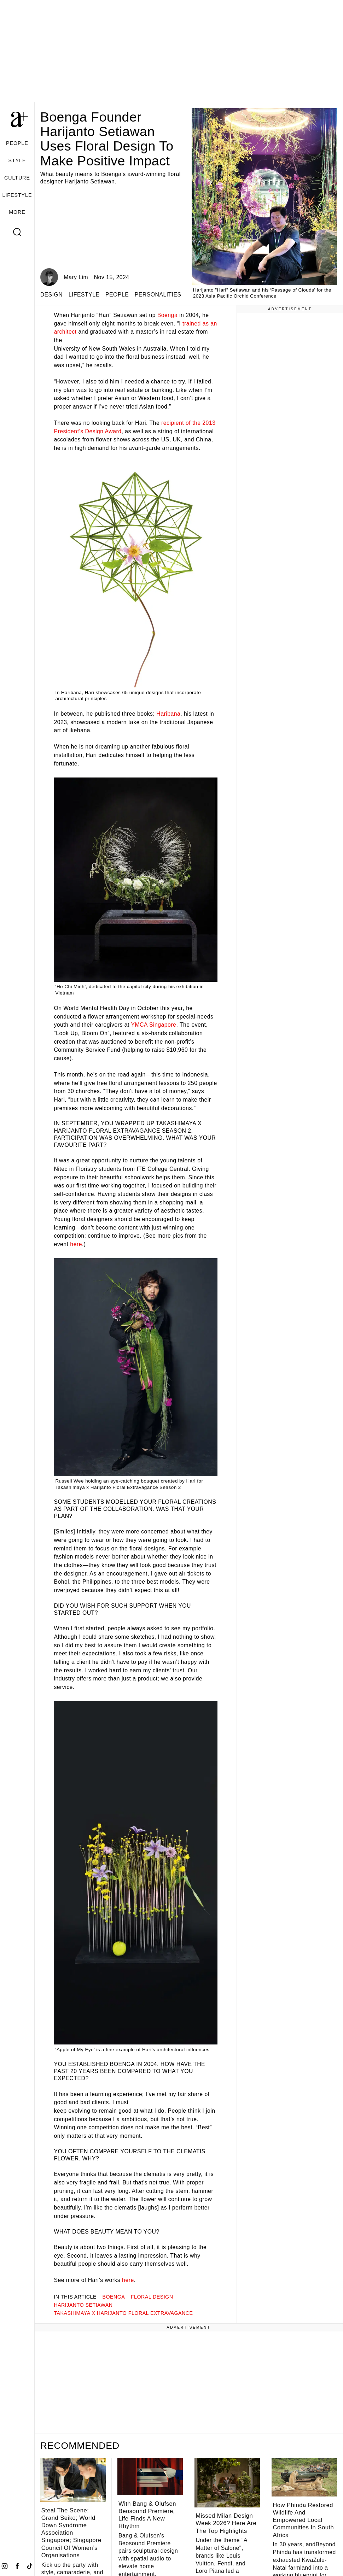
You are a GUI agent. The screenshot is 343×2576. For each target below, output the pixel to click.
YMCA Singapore (153, 1025)
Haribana (168, 714)
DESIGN (51, 295)
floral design (152, 2297)
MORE (17, 212)
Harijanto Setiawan (83, 2305)
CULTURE (17, 178)
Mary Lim (76, 277)
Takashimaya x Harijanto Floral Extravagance (123, 2313)
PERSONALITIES (158, 295)
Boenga (168, 315)
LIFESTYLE (17, 195)
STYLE (17, 160)
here (76, 1244)
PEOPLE (17, 143)
